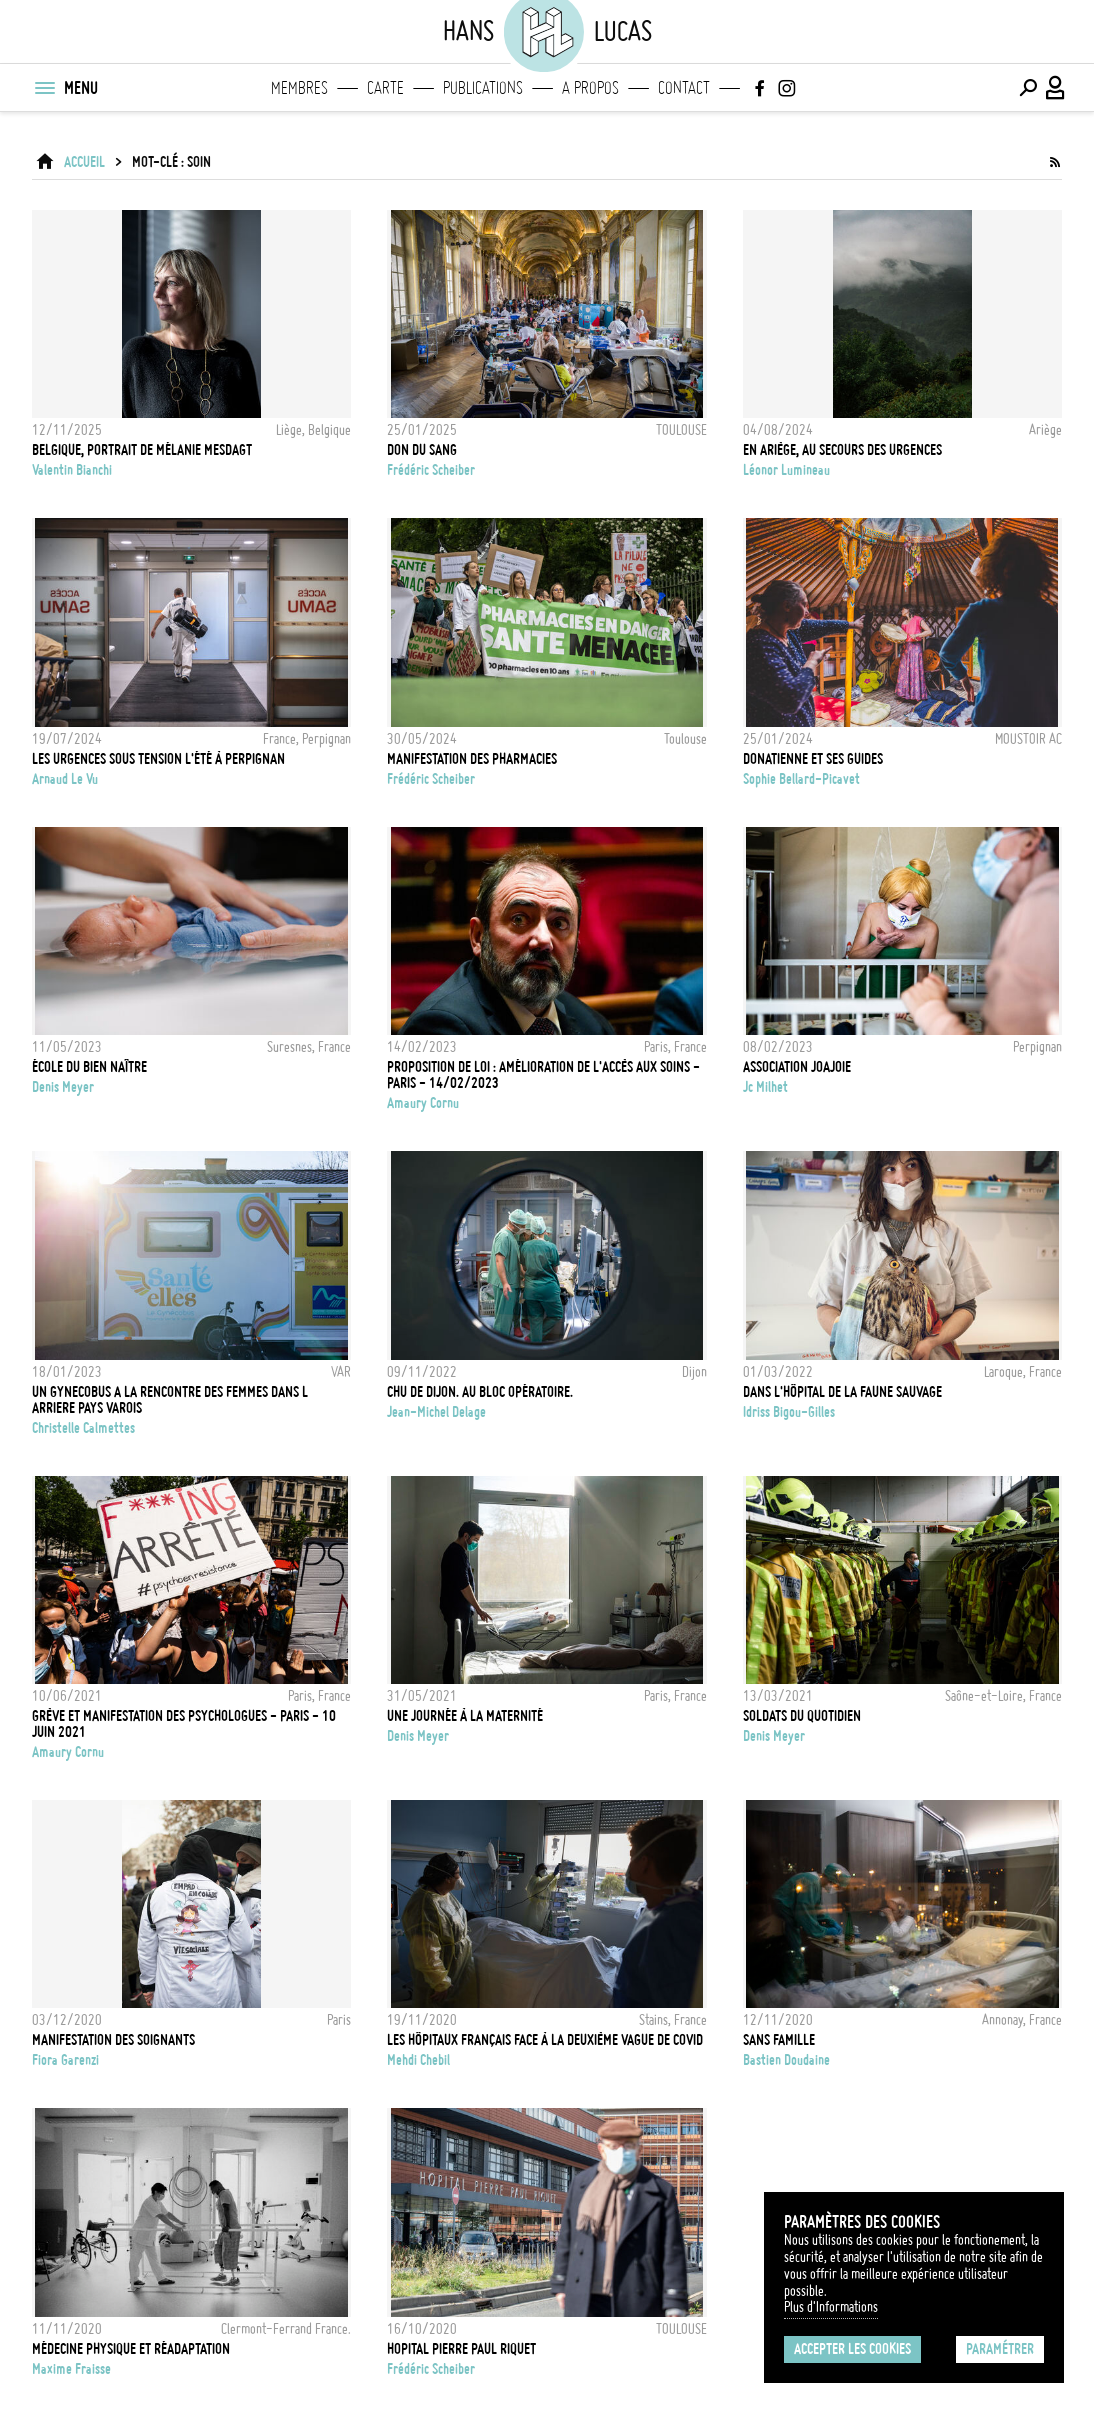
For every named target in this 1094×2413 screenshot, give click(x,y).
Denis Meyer (63, 1087)
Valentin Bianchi (72, 470)
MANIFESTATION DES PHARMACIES (472, 759)
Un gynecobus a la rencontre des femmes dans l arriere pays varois (170, 1400)
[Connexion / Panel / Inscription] (1056, 88)
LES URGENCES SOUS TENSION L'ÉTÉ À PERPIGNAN (158, 759)
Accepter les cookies (852, 2349)
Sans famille (779, 2040)
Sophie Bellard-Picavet (801, 779)
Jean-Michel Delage (436, 1412)
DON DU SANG (422, 450)
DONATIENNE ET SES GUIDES (813, 759)
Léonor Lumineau (786, 470)
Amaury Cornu (423, 1103)
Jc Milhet (765, 1087)
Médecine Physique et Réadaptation (131, 2349)
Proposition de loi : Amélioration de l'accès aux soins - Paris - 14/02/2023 (543, 1075)
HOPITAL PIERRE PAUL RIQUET (461, 2349)
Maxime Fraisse (71, 2369)
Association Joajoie (797, 1067)
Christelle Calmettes (83, 1428)
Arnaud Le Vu (65, 779)
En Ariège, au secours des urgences (842, 450)
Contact (684, 88)
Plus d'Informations (831, 2307)
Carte (385, 88)
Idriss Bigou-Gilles (789, 1412)
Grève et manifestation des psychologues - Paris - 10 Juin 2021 (184, 1724)
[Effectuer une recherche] (1028, 88)
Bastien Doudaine (786, 2060)
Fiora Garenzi (65, 2060)
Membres (299, 88)
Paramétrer (1000, 2349)
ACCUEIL (84, 162)
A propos (590, 88)
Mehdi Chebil (418, 2060)
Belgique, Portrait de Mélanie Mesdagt (142, 450)
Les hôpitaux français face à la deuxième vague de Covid (545, 2040)
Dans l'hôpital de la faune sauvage (842, 1392)
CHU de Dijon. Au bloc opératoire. (480, 1392)
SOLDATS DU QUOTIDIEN (802, 1716)
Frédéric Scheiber (431, 470)
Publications (483, 88)
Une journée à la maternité (465, 1716)
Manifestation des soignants (113, 2040)
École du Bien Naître (89, 1067)
